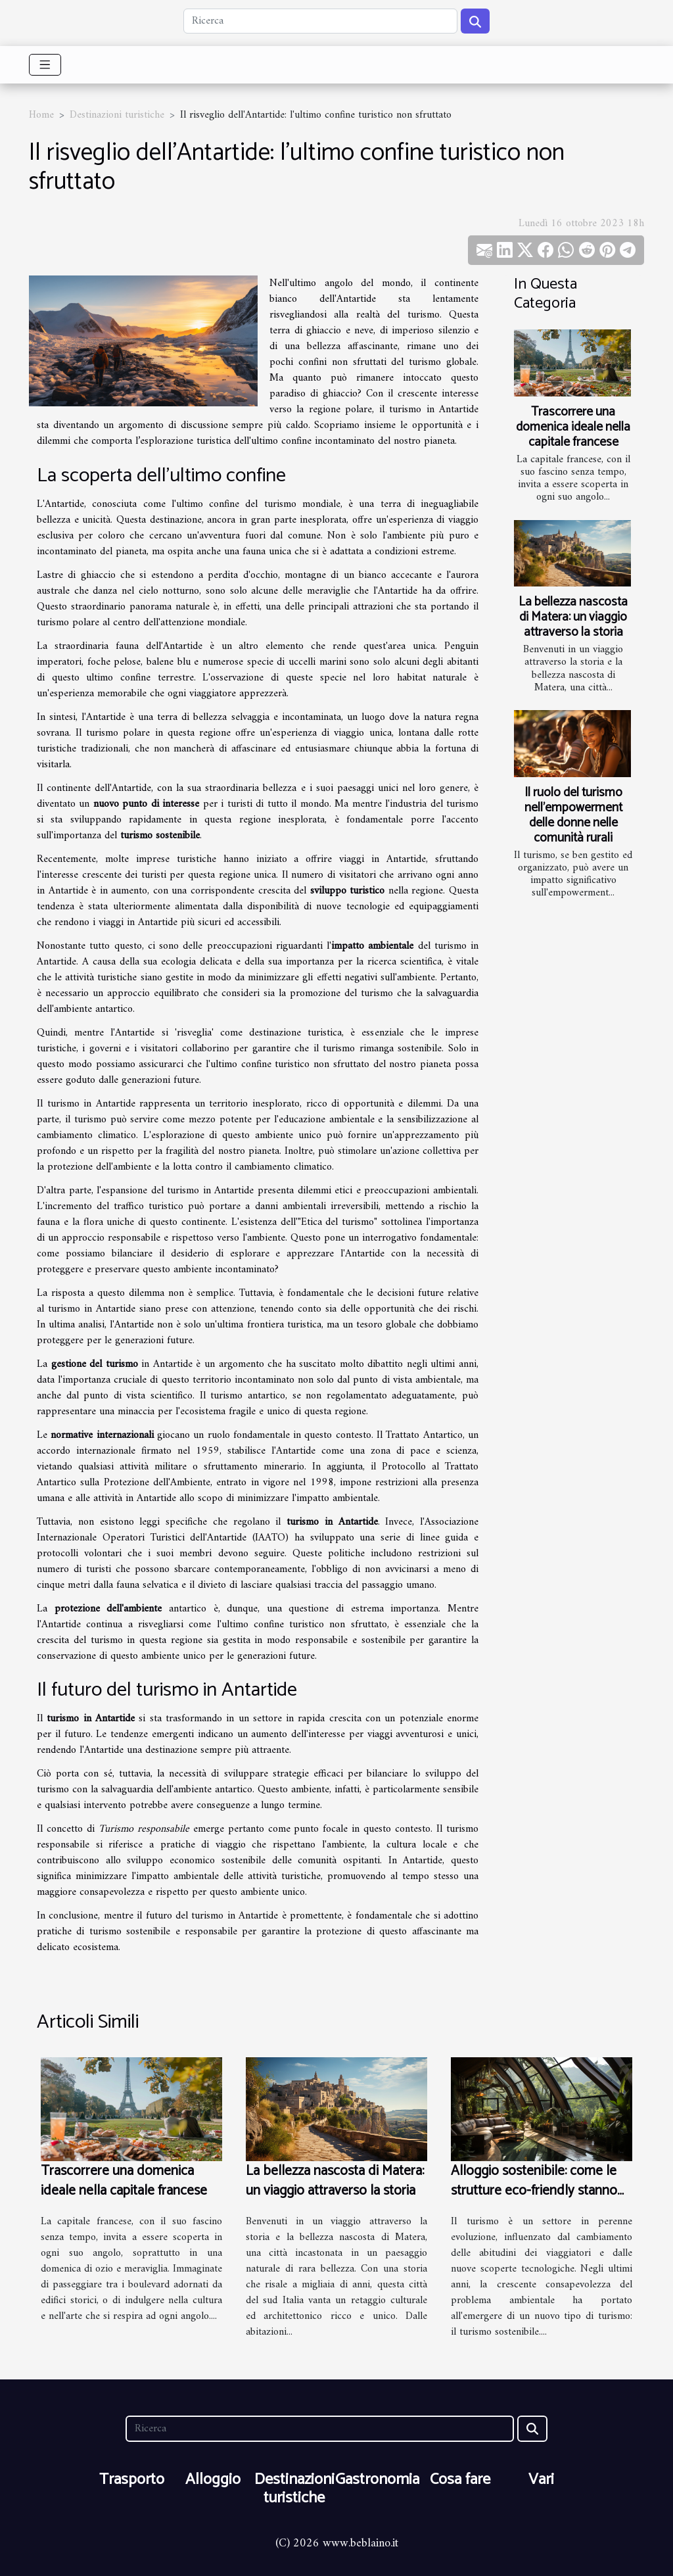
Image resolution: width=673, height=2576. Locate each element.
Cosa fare (460, 2480)
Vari (541, 2480)
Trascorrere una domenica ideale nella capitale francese (573, 427)
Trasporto (131, 2480)
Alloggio (213, 2480)
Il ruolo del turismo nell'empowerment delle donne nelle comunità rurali (573, 815)
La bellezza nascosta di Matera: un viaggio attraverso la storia (573, 617)
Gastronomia (377, 2480)
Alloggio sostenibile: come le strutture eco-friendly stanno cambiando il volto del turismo (539, 2191)
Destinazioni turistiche (117, 115)
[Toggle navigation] (45, 65)
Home (41, 115)
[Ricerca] (320, 21)
